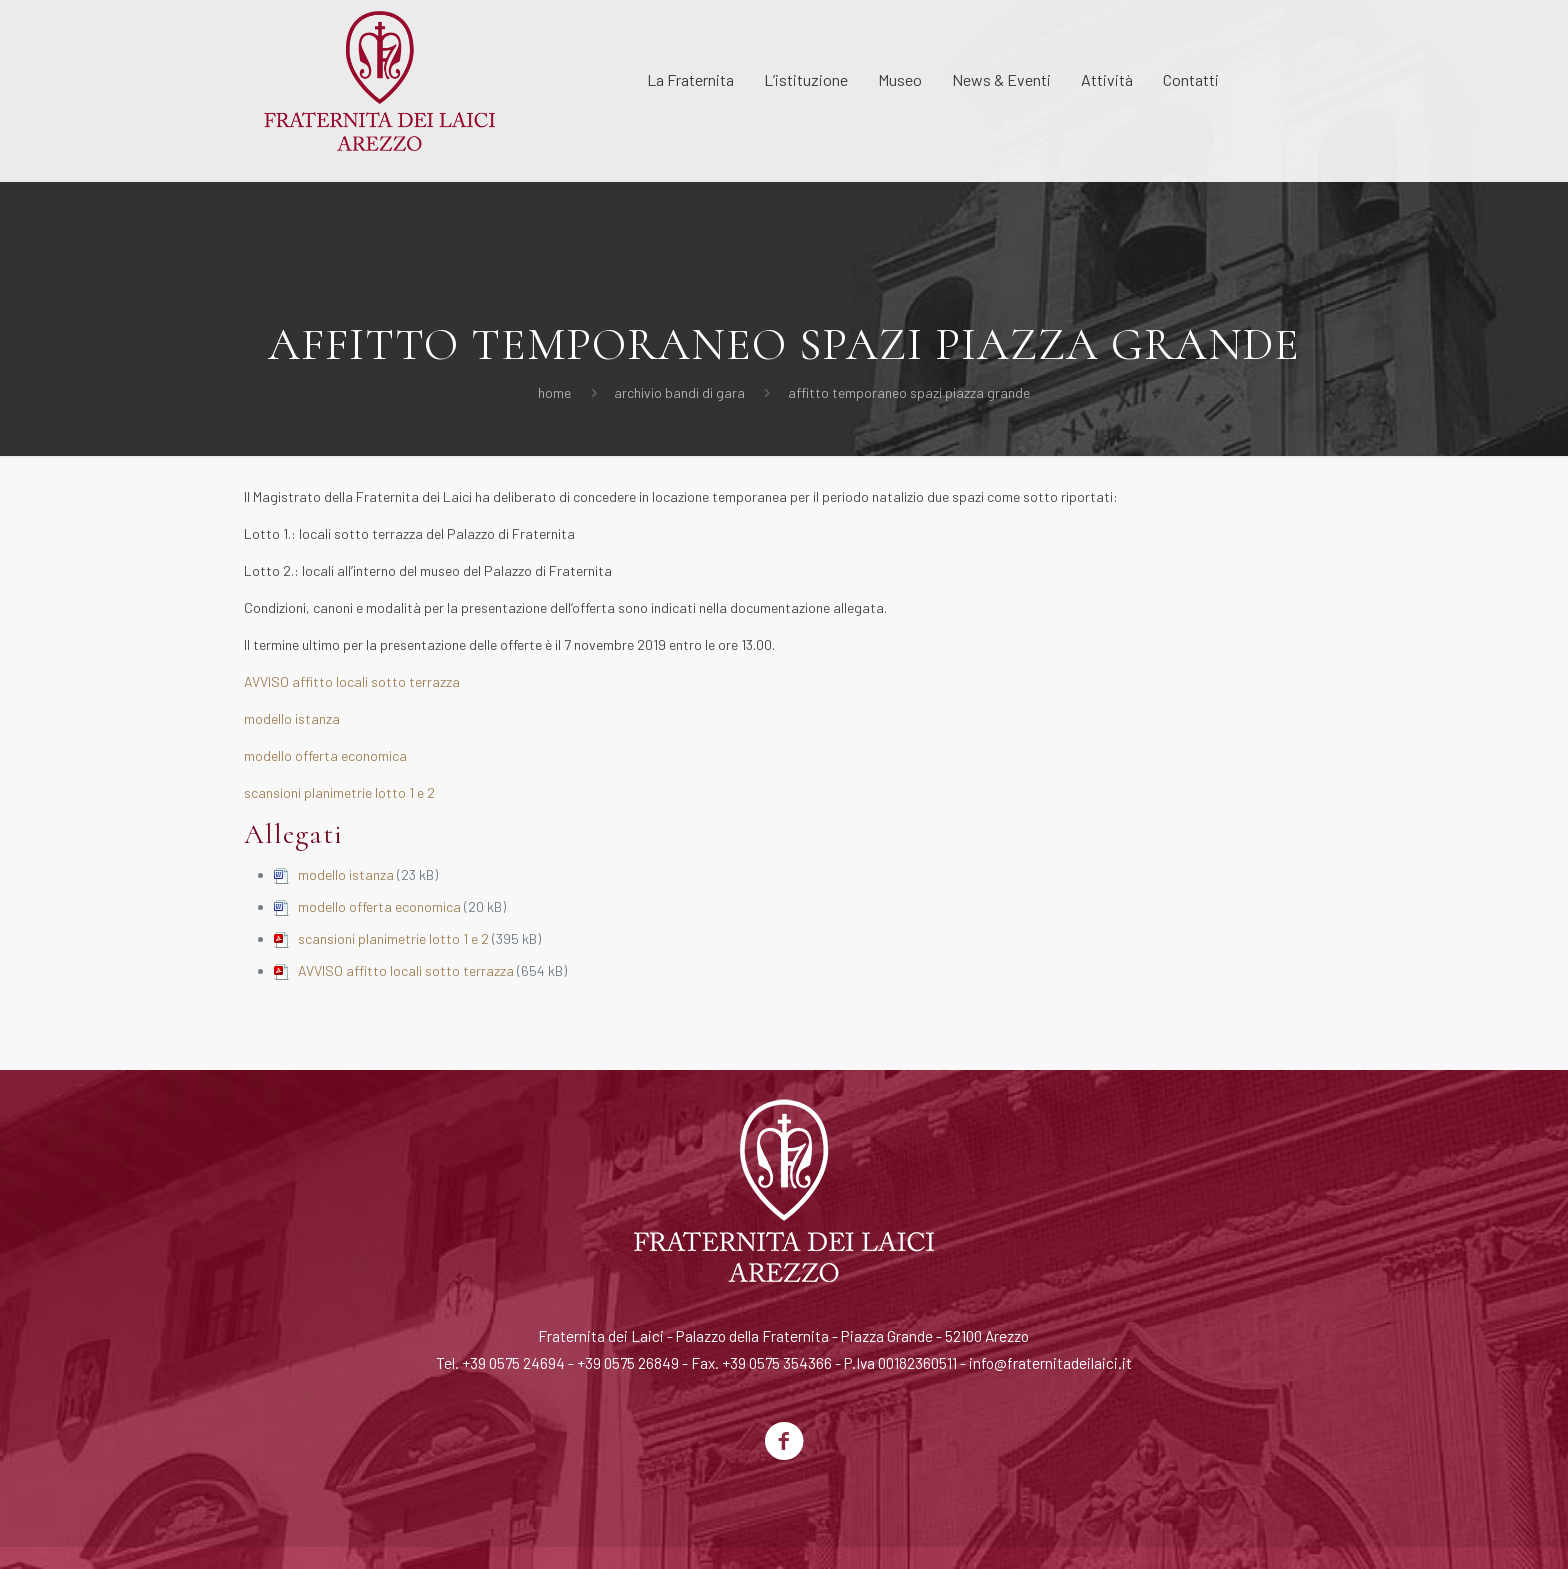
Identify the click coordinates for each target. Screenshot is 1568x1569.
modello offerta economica (325, 755)
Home (554, 392)
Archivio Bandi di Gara (679, 392)
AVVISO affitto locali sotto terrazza (352, 681)
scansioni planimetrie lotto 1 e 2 (339, 792)
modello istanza (292, 718)
